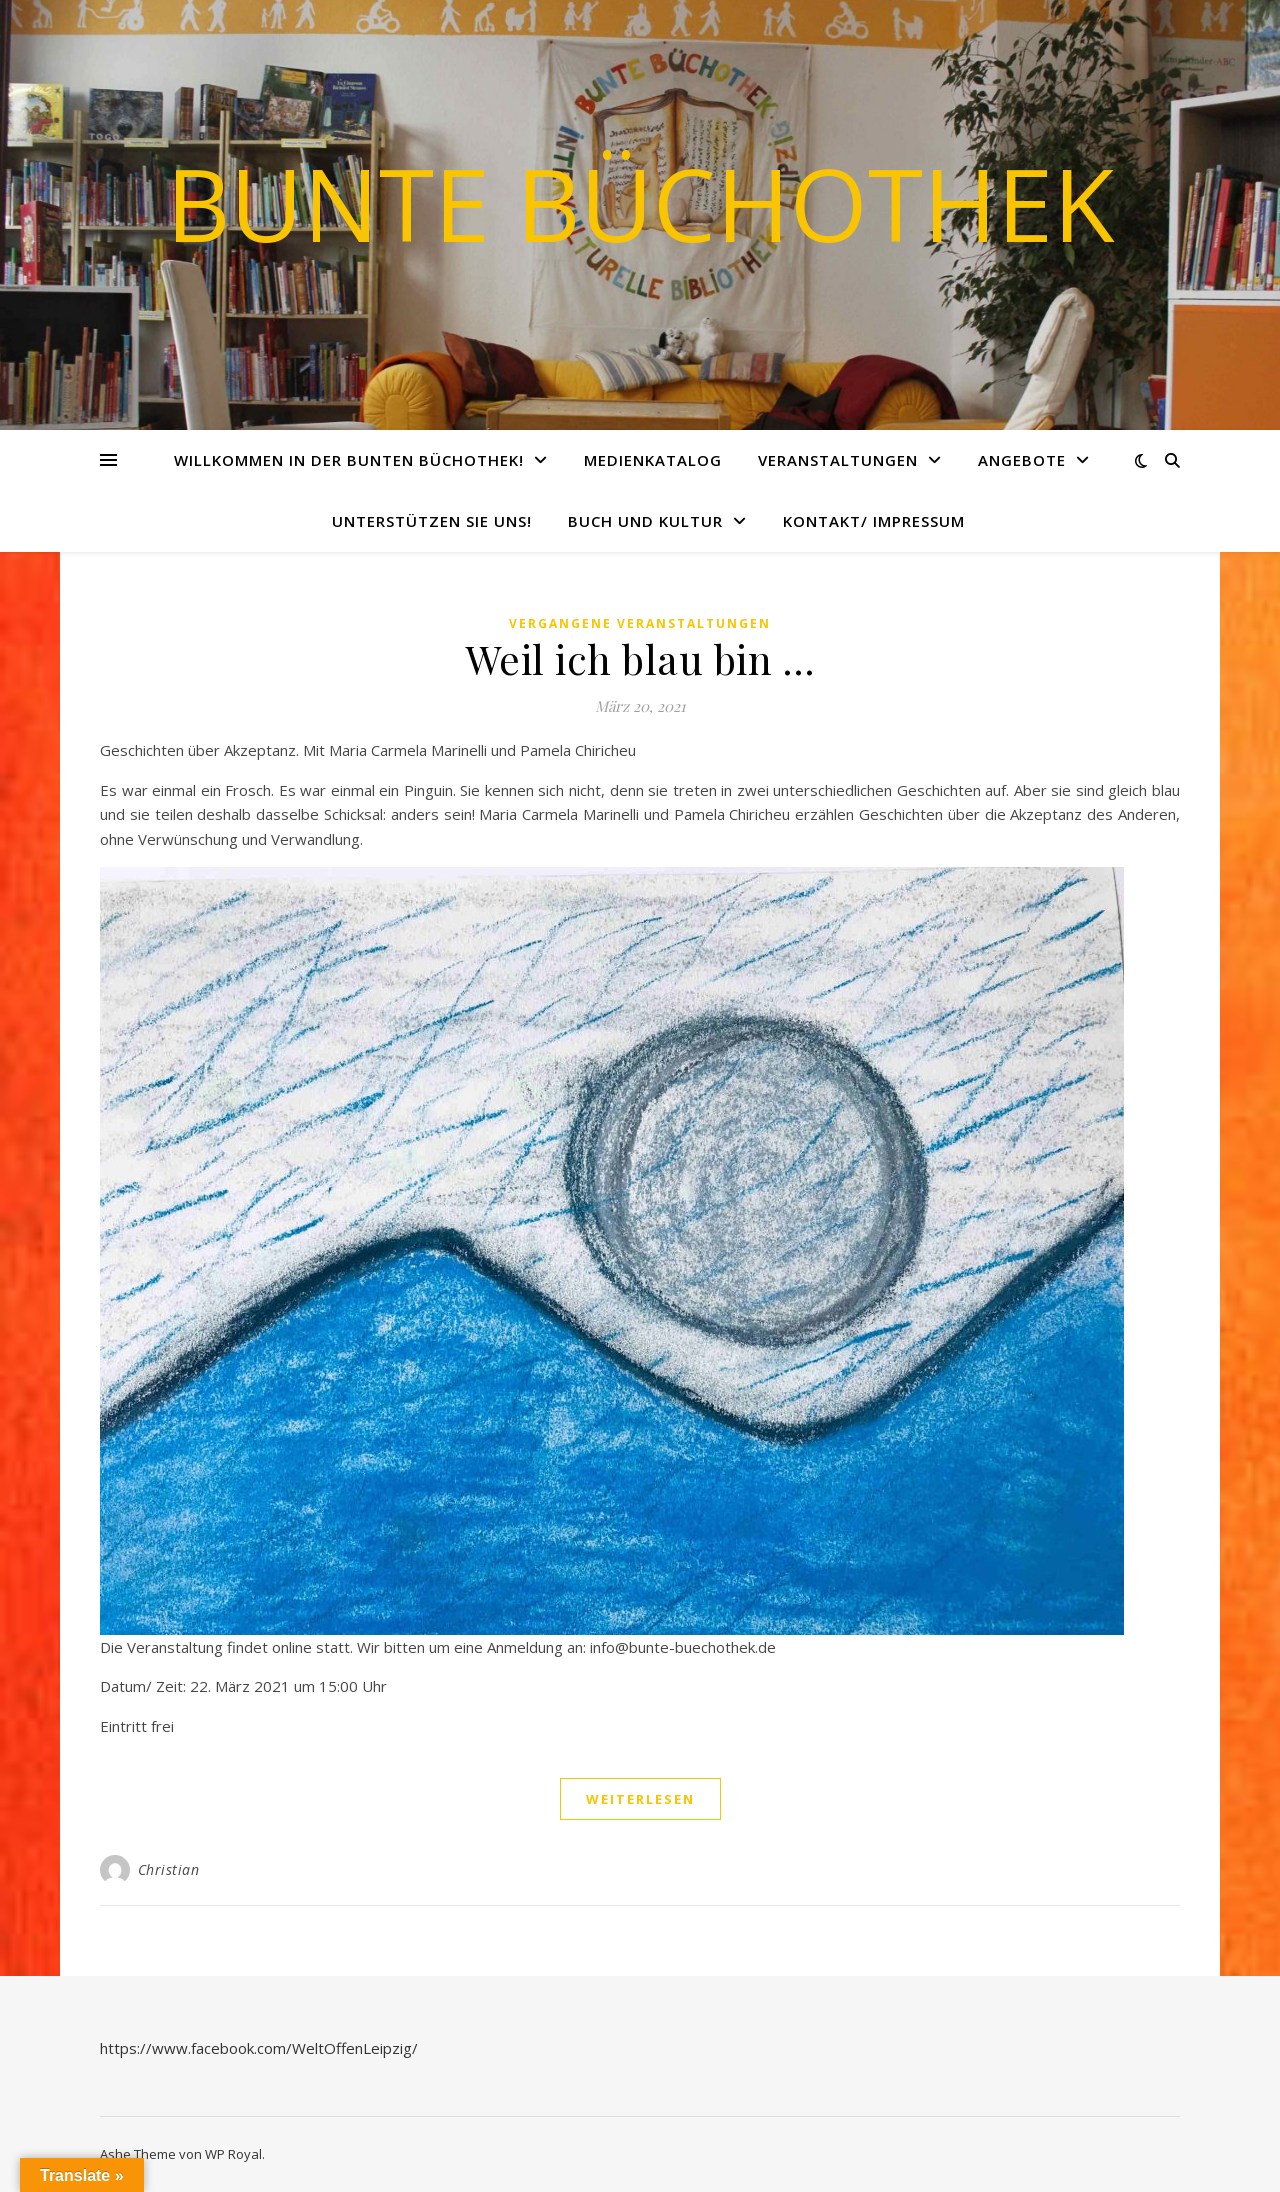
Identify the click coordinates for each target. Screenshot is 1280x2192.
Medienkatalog (653, 460)
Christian (169, 1869)
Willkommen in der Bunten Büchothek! (349, 460)
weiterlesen (640, 1799)
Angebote (1022, 460)
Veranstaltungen (838, 460)
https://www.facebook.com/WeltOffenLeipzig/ (259, 2048)
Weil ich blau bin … (640, 658)
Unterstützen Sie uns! (432, 521)
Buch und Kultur (645, 521)
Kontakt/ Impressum (874, 521)
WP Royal (233, 2154)
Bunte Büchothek (640, 203)
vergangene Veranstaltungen (640, 623)
